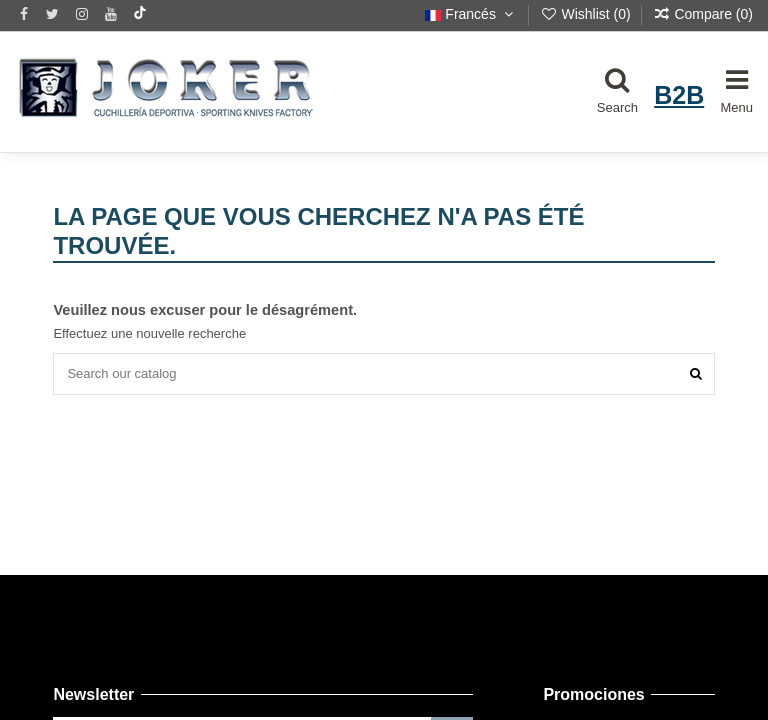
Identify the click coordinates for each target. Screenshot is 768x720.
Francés (471, 14)
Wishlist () (587, 14)
